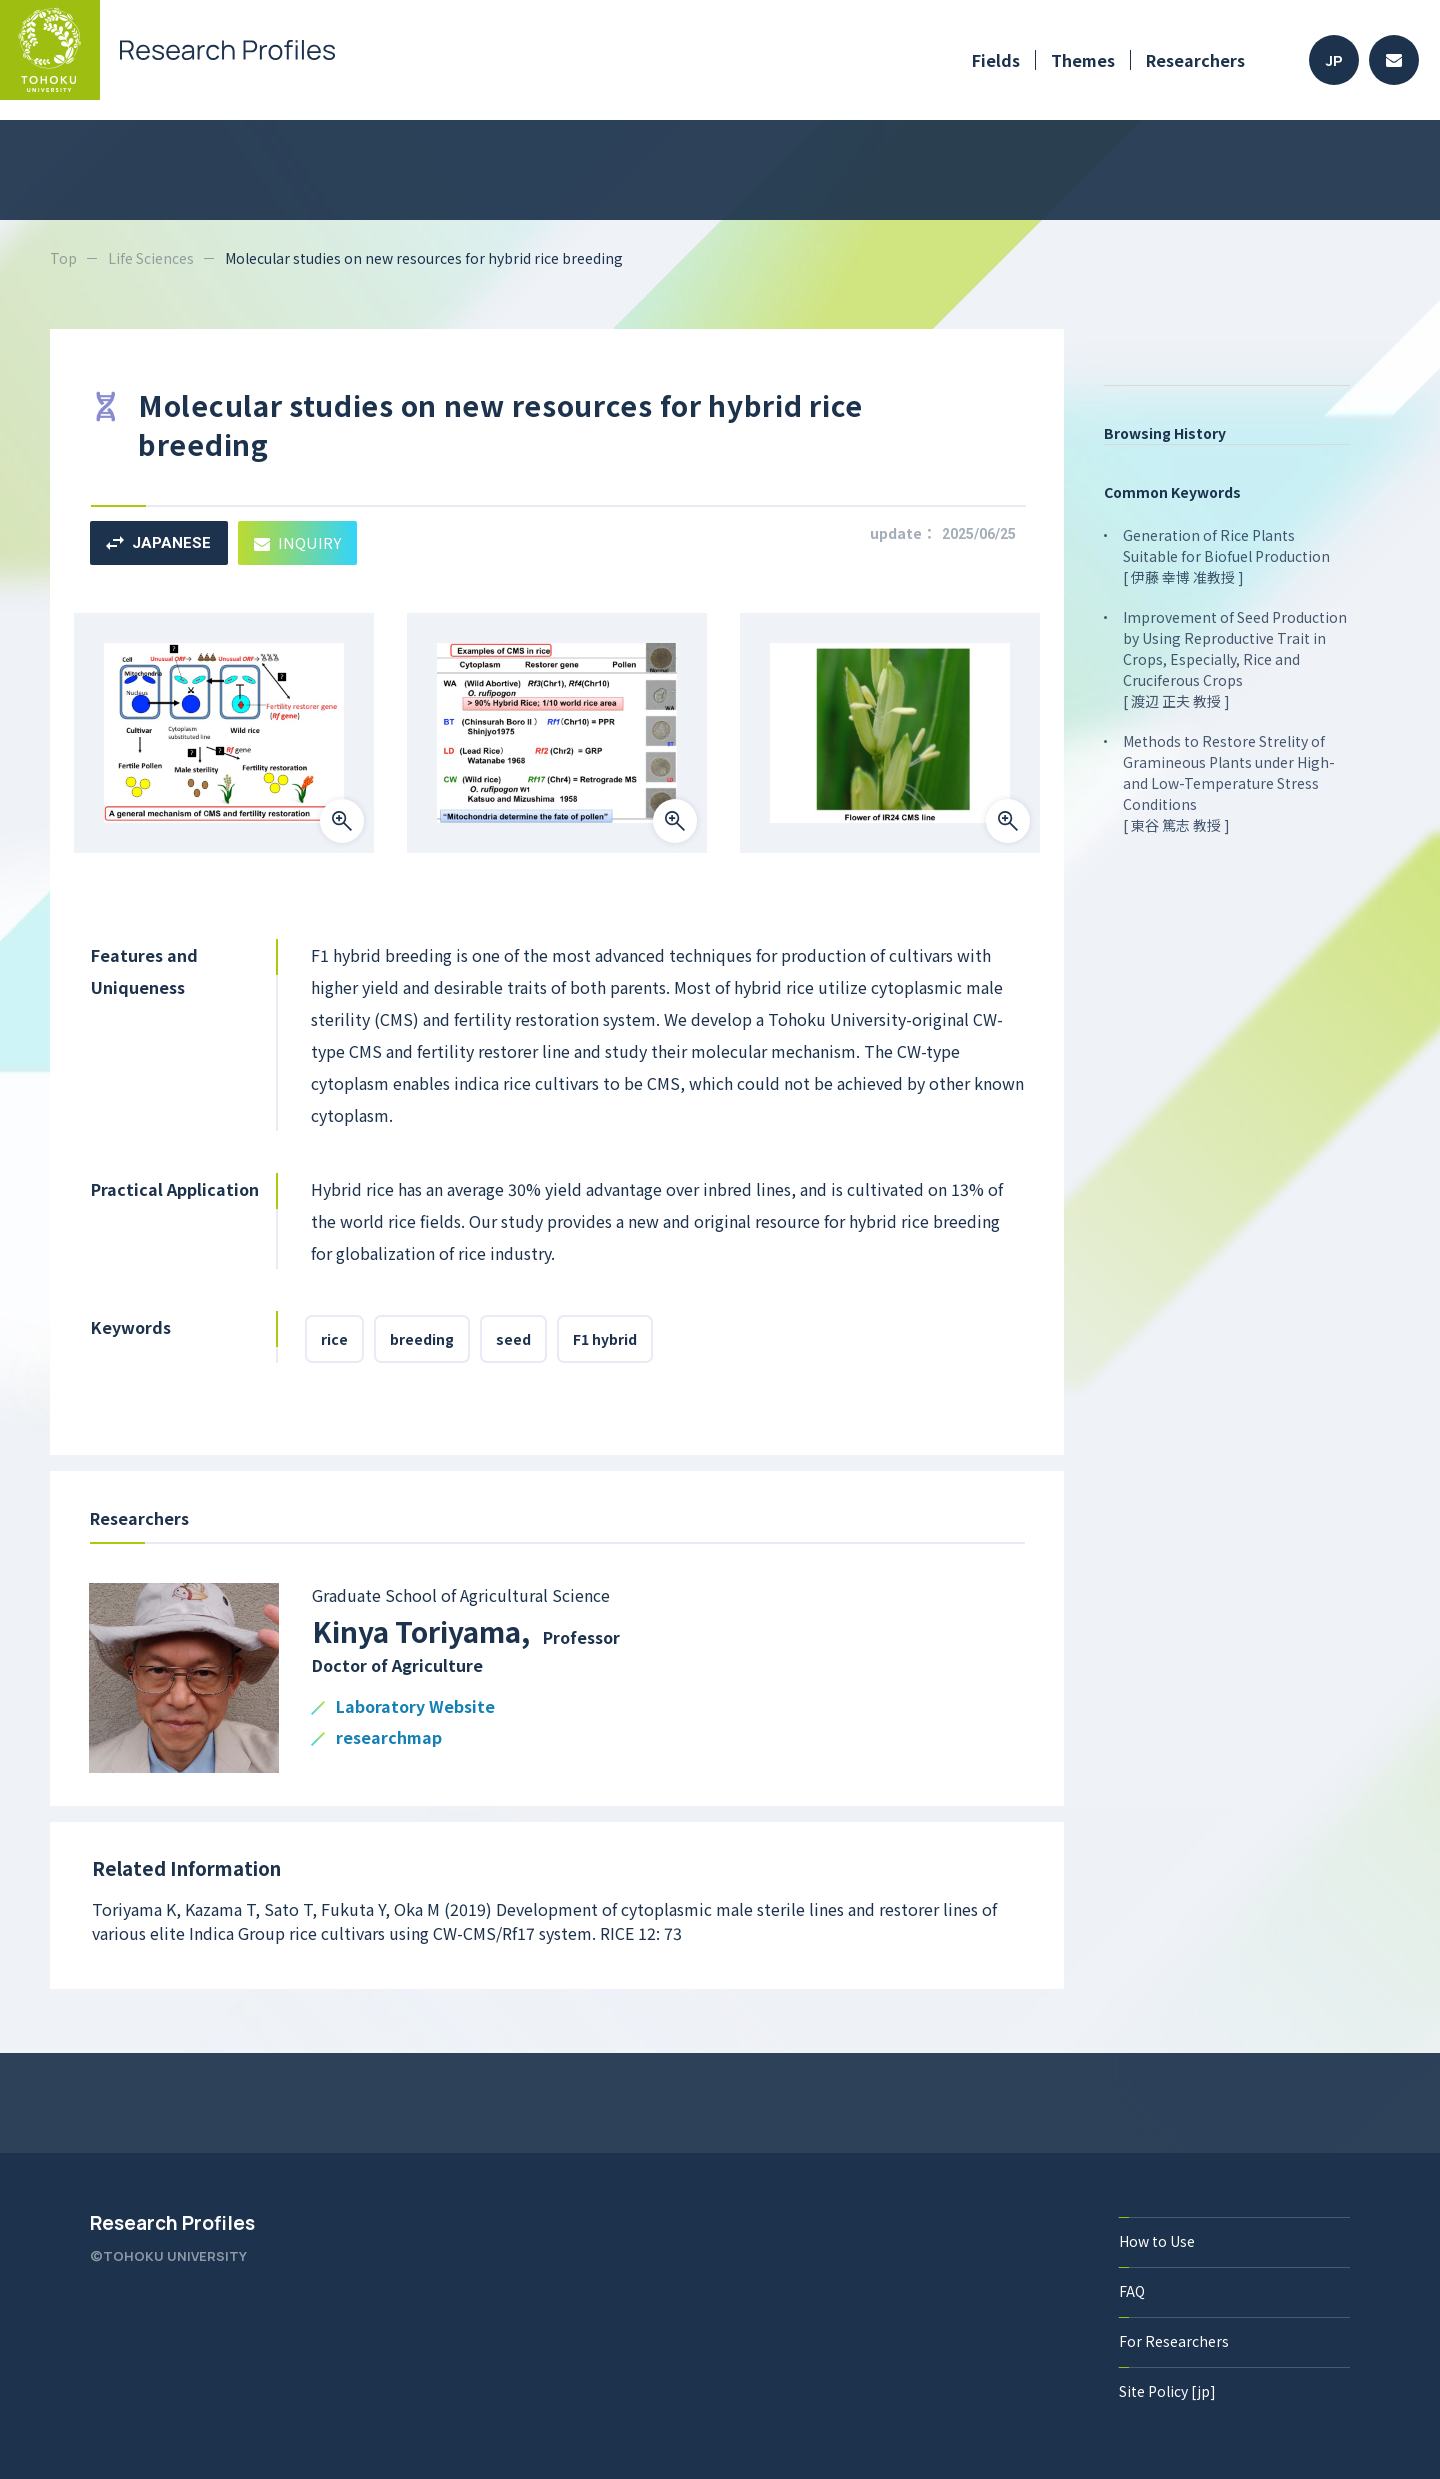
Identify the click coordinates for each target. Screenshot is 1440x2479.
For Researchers (1174, 2341)
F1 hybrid (605, 1339)
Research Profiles (172, 2223)
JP (1334, 60)
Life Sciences (151, 258)
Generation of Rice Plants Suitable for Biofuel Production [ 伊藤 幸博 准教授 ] (1226, 556)
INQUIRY (297, 542)
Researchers (1195, 60)
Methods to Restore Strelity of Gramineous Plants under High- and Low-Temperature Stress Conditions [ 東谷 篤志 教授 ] (1229, 783)
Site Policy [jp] (1167, 2391)
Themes (1083, 60)
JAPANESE (158, 543)
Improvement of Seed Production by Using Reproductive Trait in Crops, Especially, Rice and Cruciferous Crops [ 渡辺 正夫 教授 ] (1235, 659)
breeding (422, 1339)
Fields (996, 60)
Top (63, 258)
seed (513, 1339)
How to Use (1157, 2241)
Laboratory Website (415, 1707)
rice (334, 1339)
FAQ (1132, 2291)
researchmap (389, 1738)
